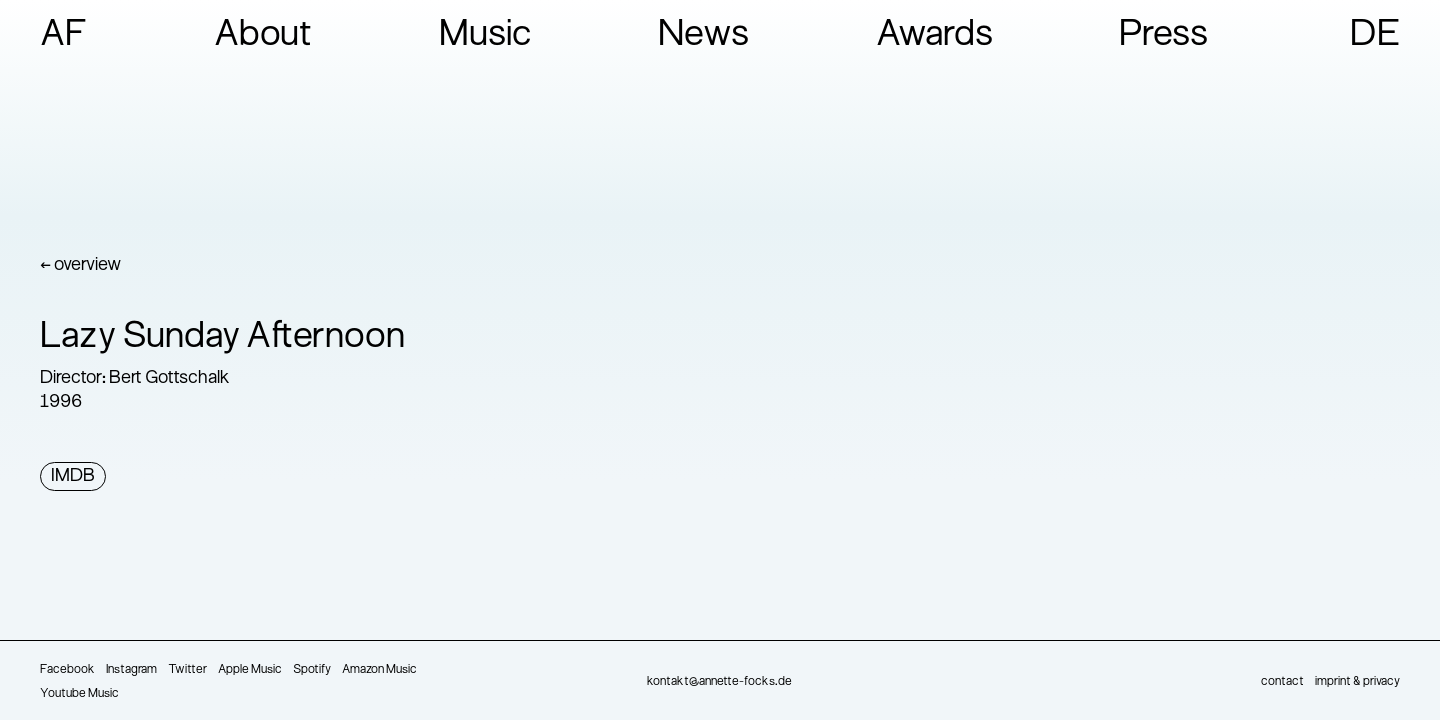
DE (1375, 36)
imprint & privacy (1357, 682)
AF (64, 36)
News (703, 36)
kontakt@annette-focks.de (719, 682)
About (263, 36)
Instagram (131, 670)
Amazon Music (379, 670)
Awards (934, 36)
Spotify (312, 670)
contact (1282, 682)
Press (1163, 36)
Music (485, 36)
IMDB (73, 476)
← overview (80, 265)
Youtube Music (79, 694)
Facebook (67, 670)
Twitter (187, 670)
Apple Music (250, 670)
